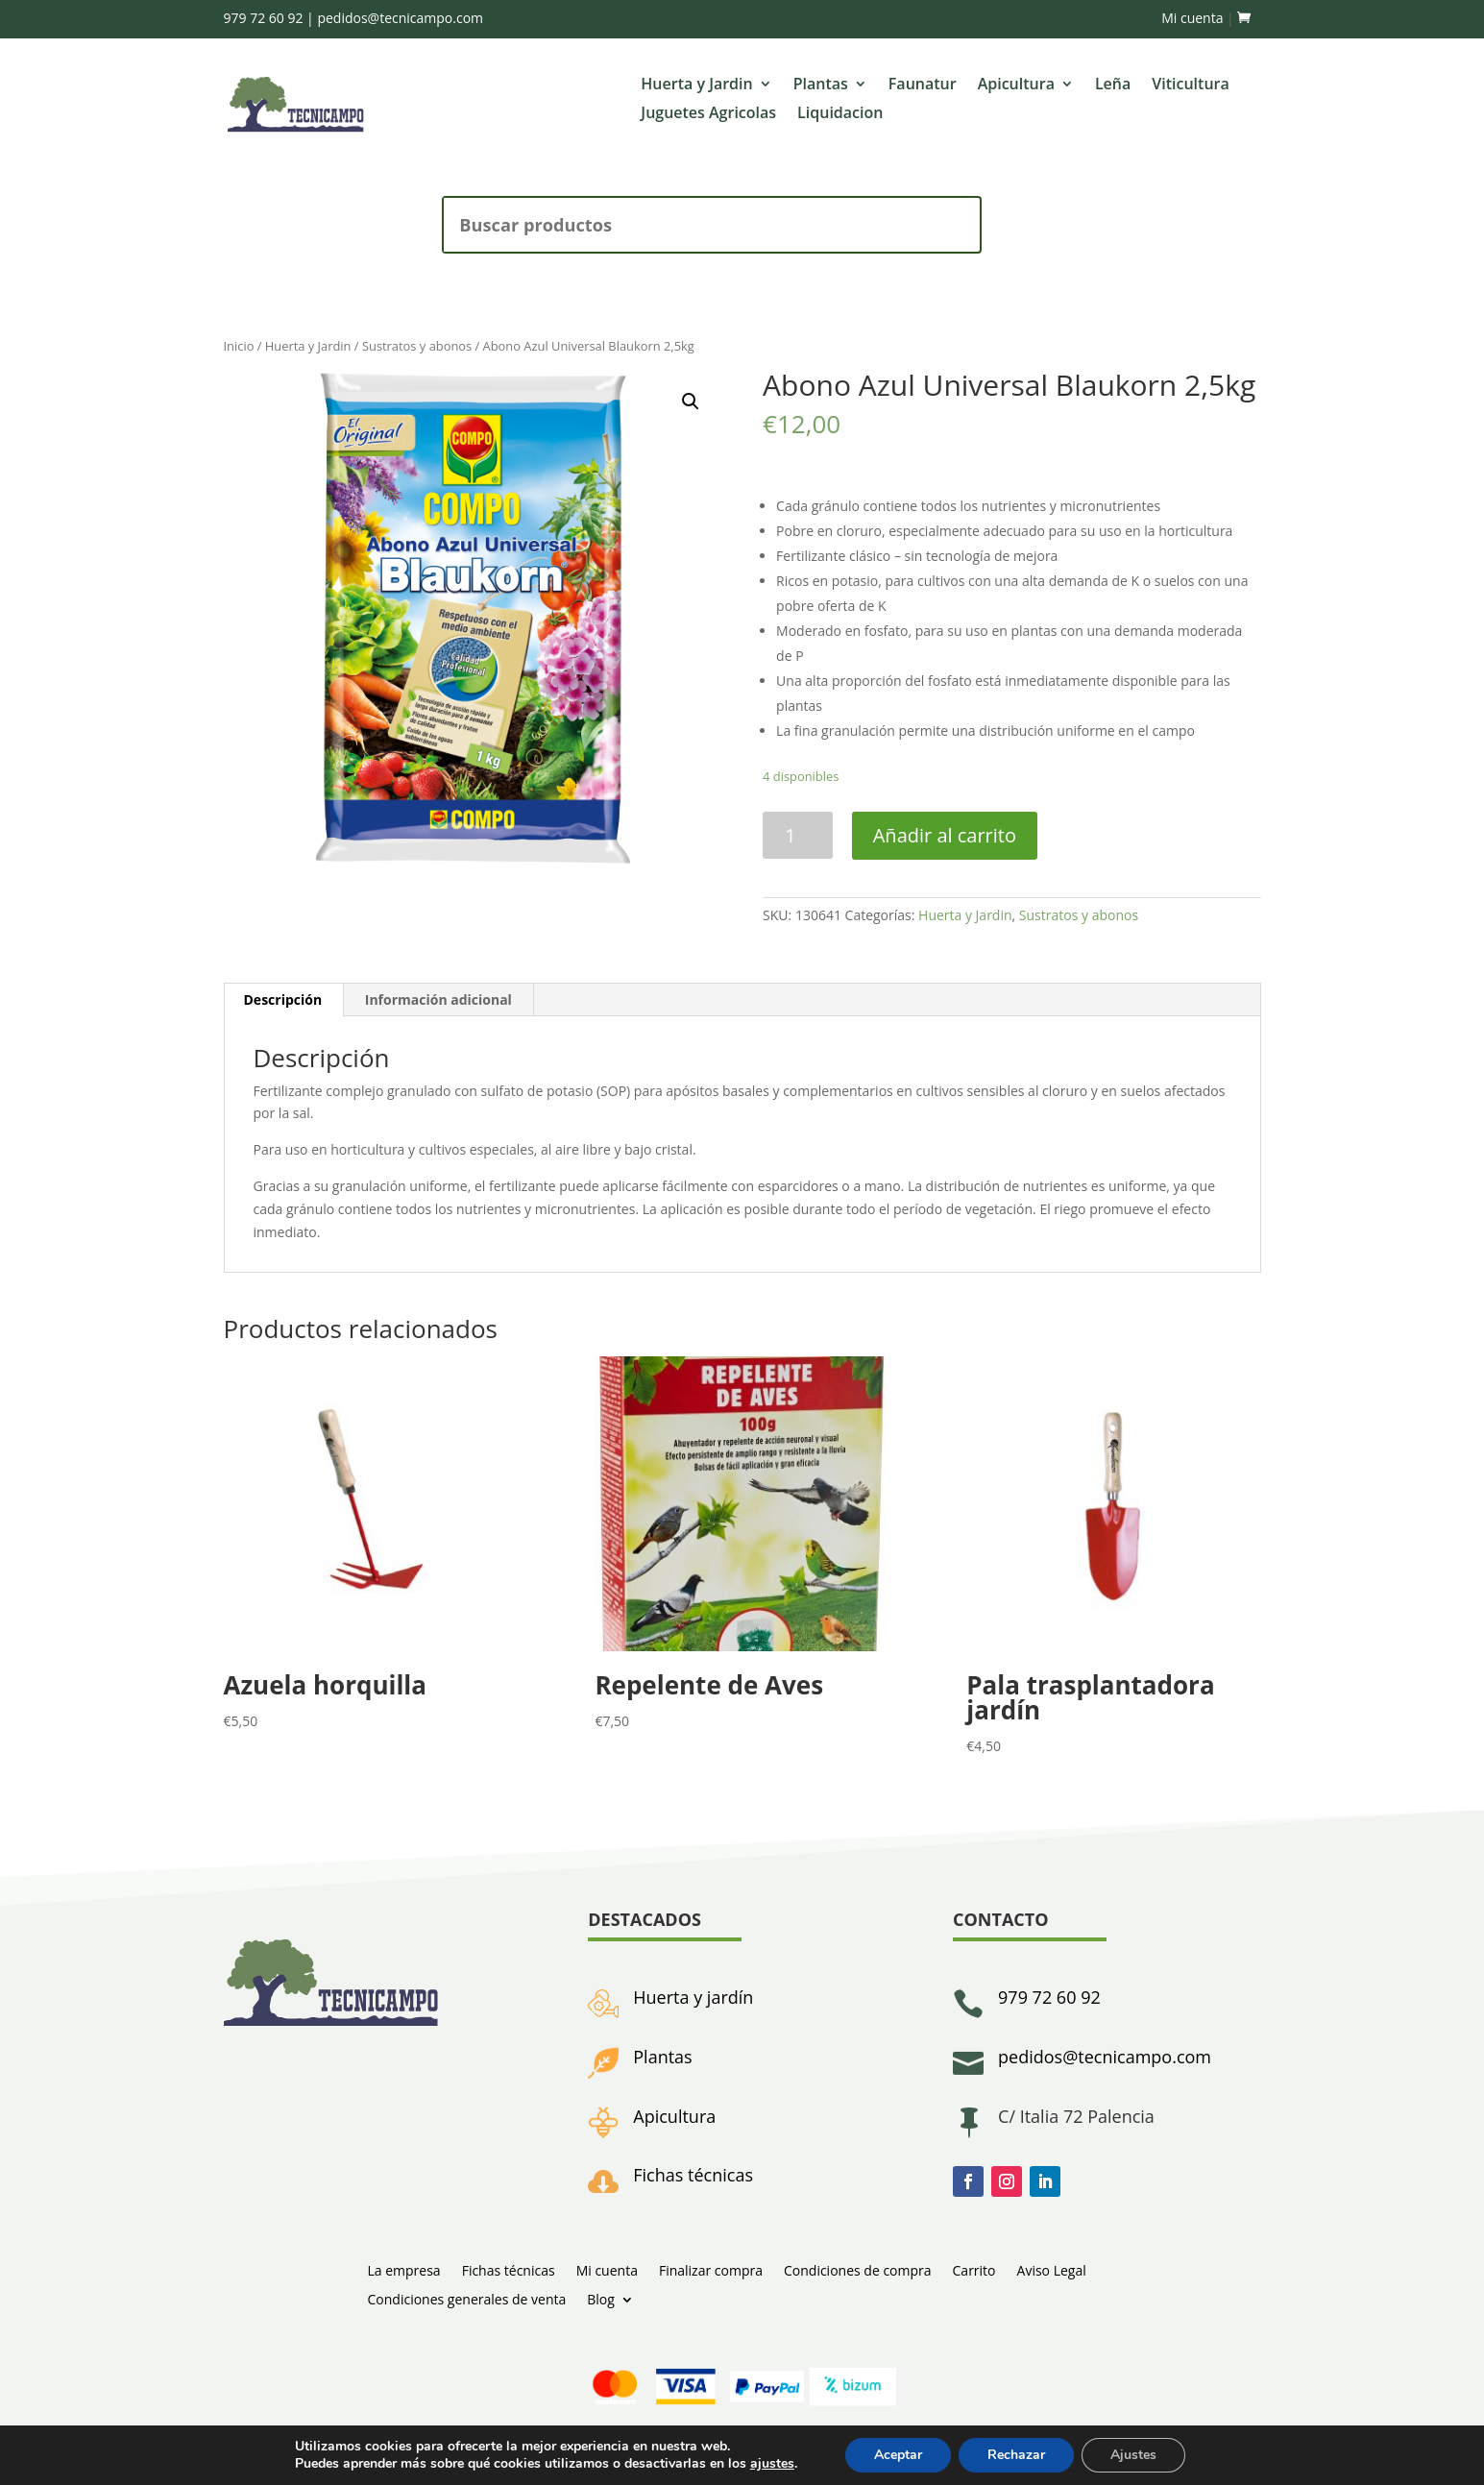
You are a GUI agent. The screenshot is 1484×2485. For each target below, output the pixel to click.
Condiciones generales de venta (467, 2298)
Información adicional (438, 999)
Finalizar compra (711, 2269)
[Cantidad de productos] (798, 835)
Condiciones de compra (858, 2269)
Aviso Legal (1051, 2269)
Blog (601, 2298)
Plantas (820, 85)
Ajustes (1133, 2455)
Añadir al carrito (944, 835)
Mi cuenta (1192, 18)
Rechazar (1016, 2455)
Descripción (283, 999)
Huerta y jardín (693, 1997)
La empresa (404, 2269)
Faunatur (922, 85)
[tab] (284, 1000)
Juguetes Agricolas (708, 114)
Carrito (974, 2269)
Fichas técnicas (693, 2174)
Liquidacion (840, 114)
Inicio (239, 345)
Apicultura (1016, 85)
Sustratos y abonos (417, 345)
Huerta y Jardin (696, 85)
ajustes (772, 2464)
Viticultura (1190, 85)
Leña (1113, 85)
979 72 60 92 (264, 18)
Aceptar (898, 2455)
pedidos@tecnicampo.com (400, 18)
